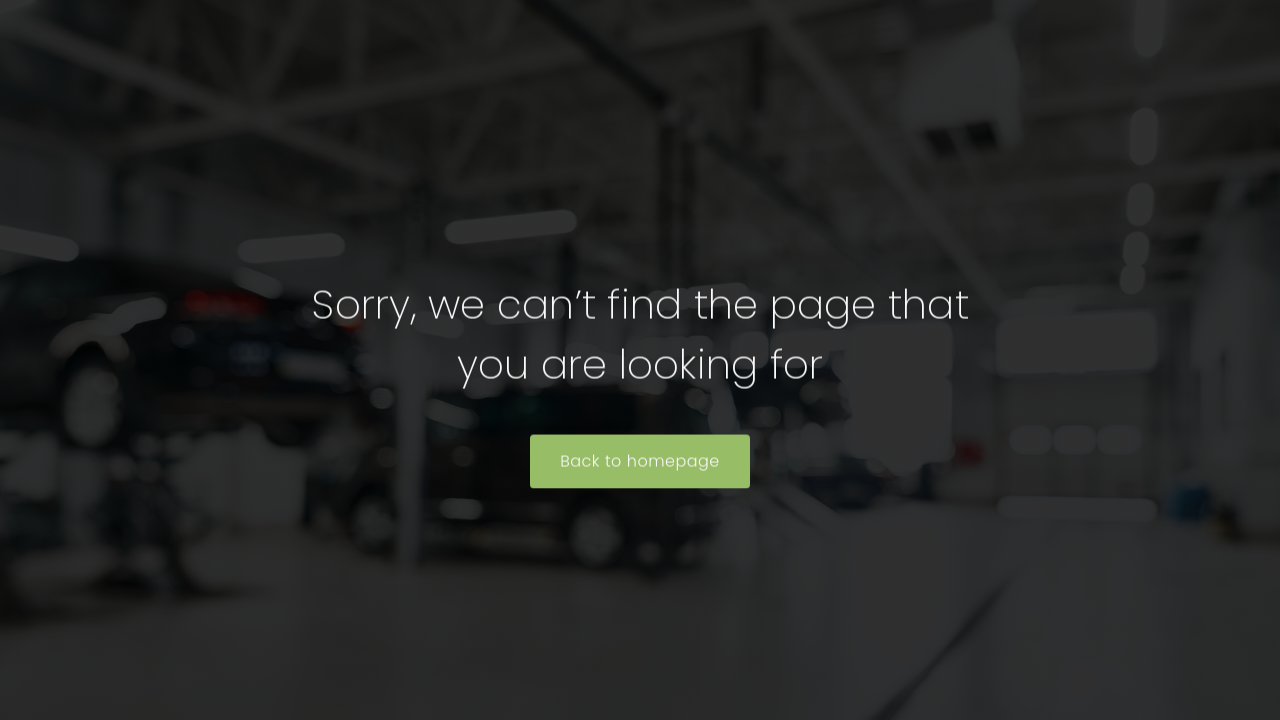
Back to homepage (640, 462)
